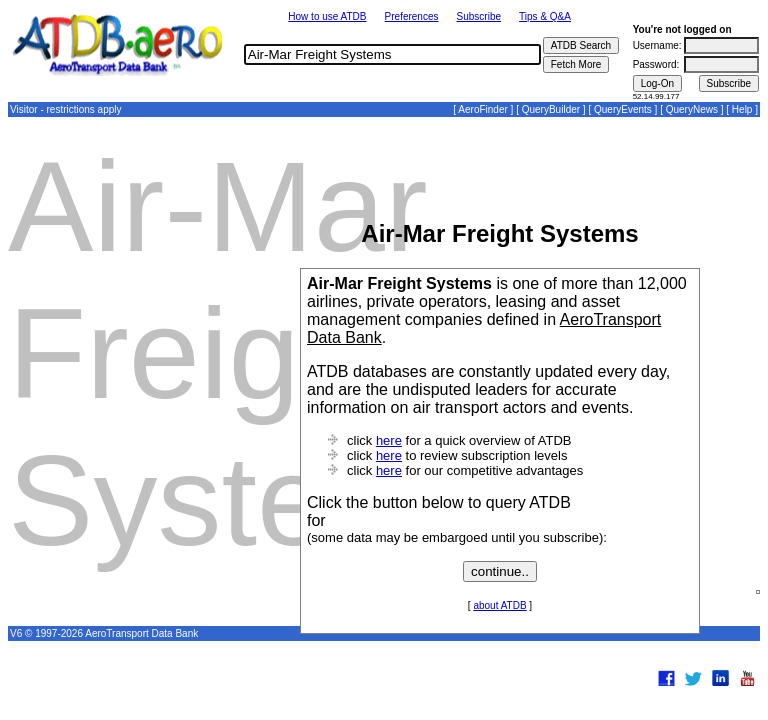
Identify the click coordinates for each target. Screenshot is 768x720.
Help (742, 109)
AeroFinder (482, 109)
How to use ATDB (327, 16)
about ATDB (499, 605)
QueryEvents (623, 109)
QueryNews (692, 109)
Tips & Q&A (545, 16)
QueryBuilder (551, 109)
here (389, 440)
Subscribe (479, 16)
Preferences (412, 16)
